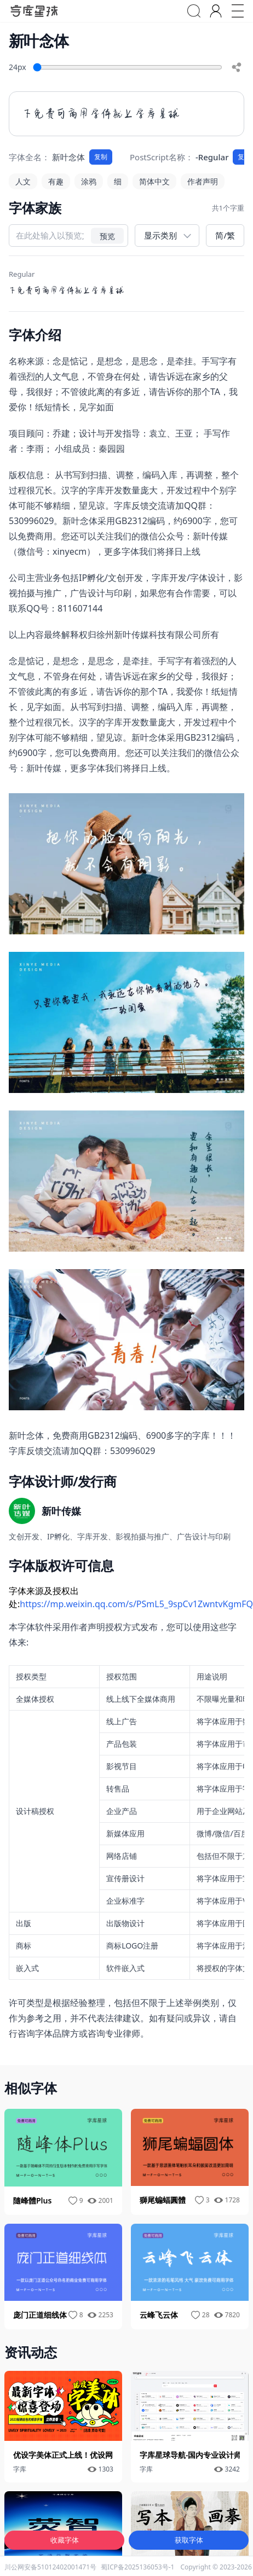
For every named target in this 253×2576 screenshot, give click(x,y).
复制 (100, 156)
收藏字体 (64, 2540)
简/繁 (225, 235)
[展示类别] (167, 235)
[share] (236, 67)
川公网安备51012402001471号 (50, 2567)
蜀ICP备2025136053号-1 (137, 2567)
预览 (107, 235)
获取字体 (189, 2540)
